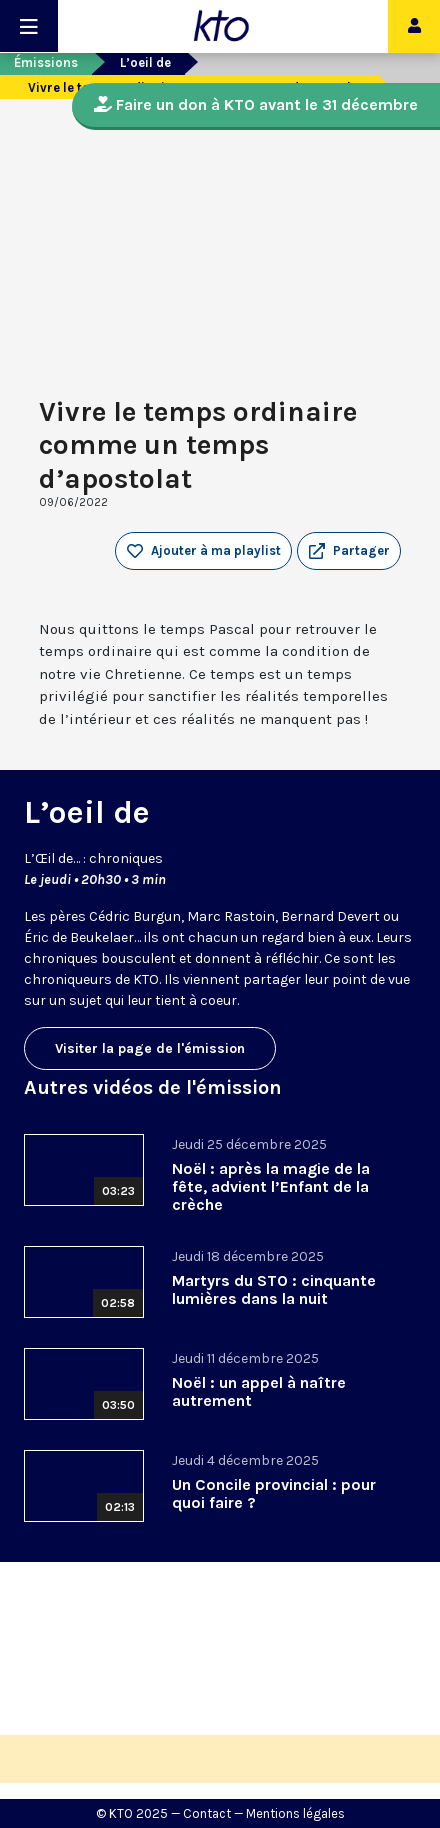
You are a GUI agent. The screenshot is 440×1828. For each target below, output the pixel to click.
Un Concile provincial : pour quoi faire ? (274, 1493)
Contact (207, 1813)
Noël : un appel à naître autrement (259, 1391)
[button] (349, 551)
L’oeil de (145, 62)
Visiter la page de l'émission (150, 1048)
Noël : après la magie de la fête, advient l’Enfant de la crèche (271, 1186)
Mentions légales (295, 1813)
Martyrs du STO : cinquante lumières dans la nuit (274, 1289)
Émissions (46, 62)
